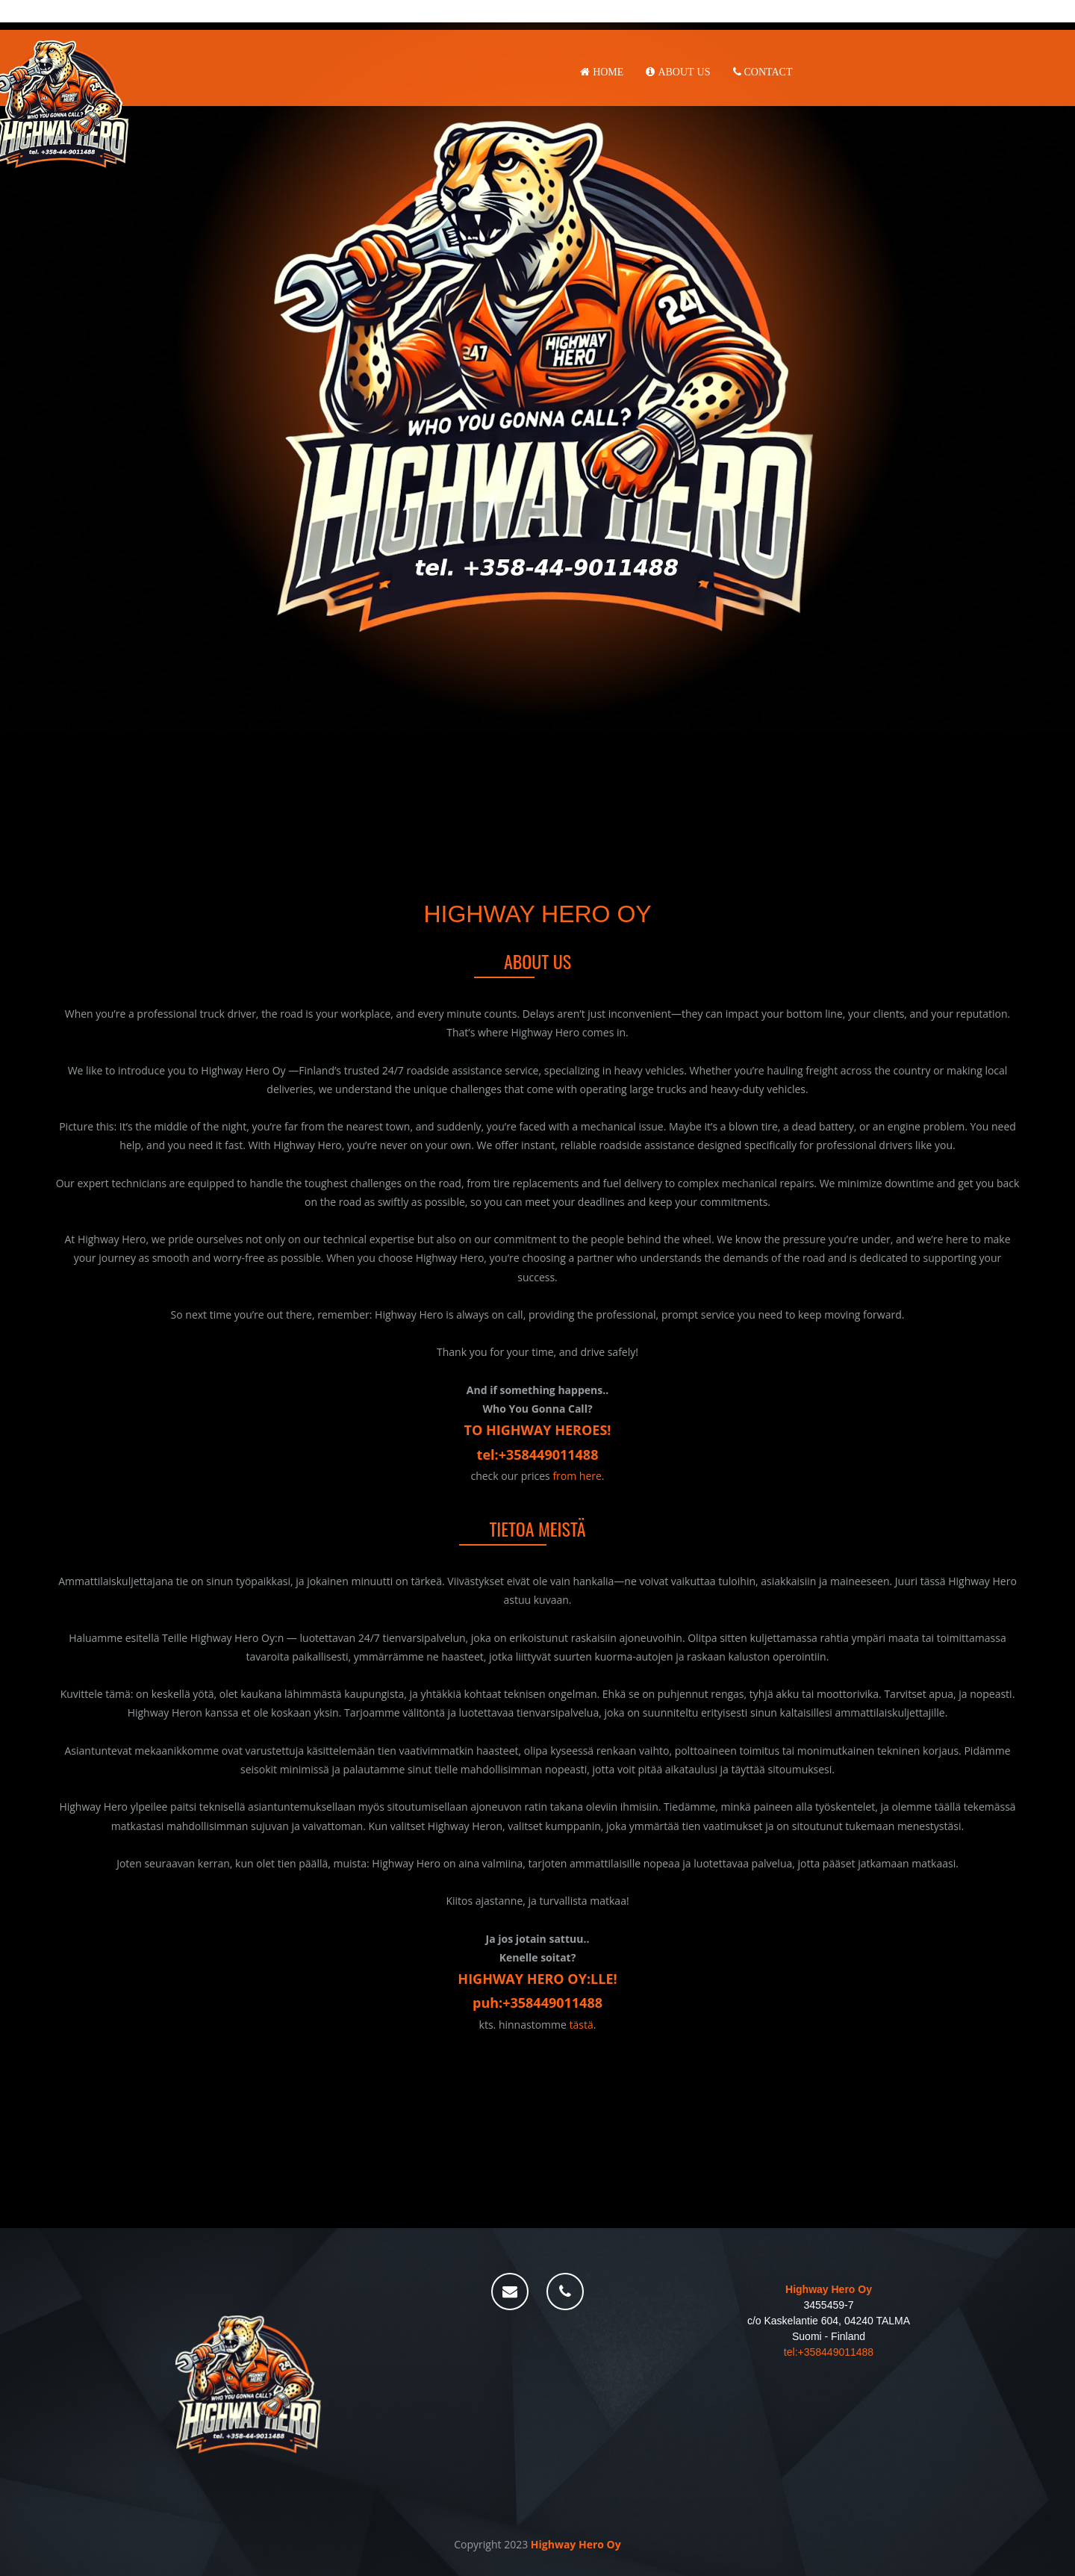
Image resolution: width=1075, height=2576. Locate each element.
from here (576, 1476)
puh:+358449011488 (537, 2003)
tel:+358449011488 (538, 1454)
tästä (581, 2024)
